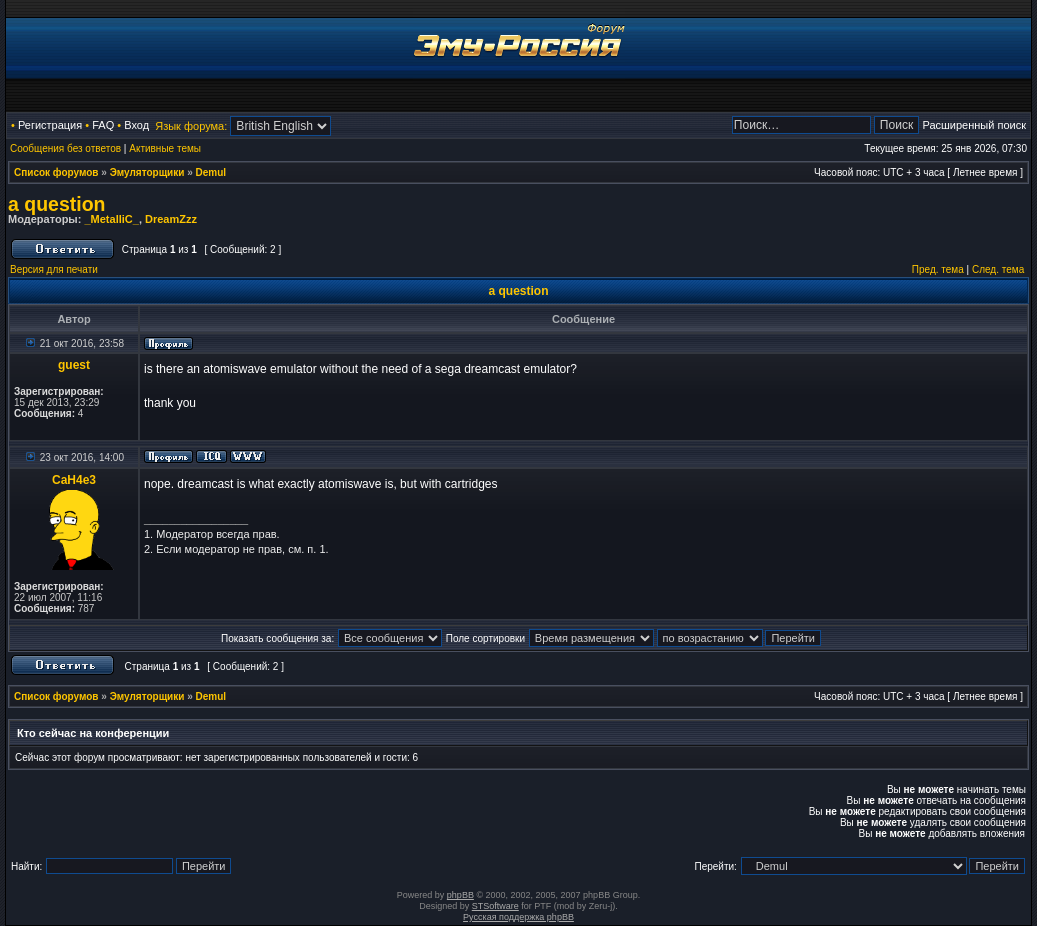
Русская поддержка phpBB (518, 917)
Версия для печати (54, 269)
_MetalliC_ (111, 219)
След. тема (998, 269)
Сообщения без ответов (65, 148)
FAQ (103, 125)
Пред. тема (938, 269)
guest (74, 365)
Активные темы (165, 148)
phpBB (460, 895)
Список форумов (56, 172)
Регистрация (50, 125)
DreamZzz (171, 219)
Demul (211, 172)
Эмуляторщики (147, 172)
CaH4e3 (74, 480)
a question (57, 204)
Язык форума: (191, 126)
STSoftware (495, 906)
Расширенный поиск (974, 125)
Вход (136, 125)
